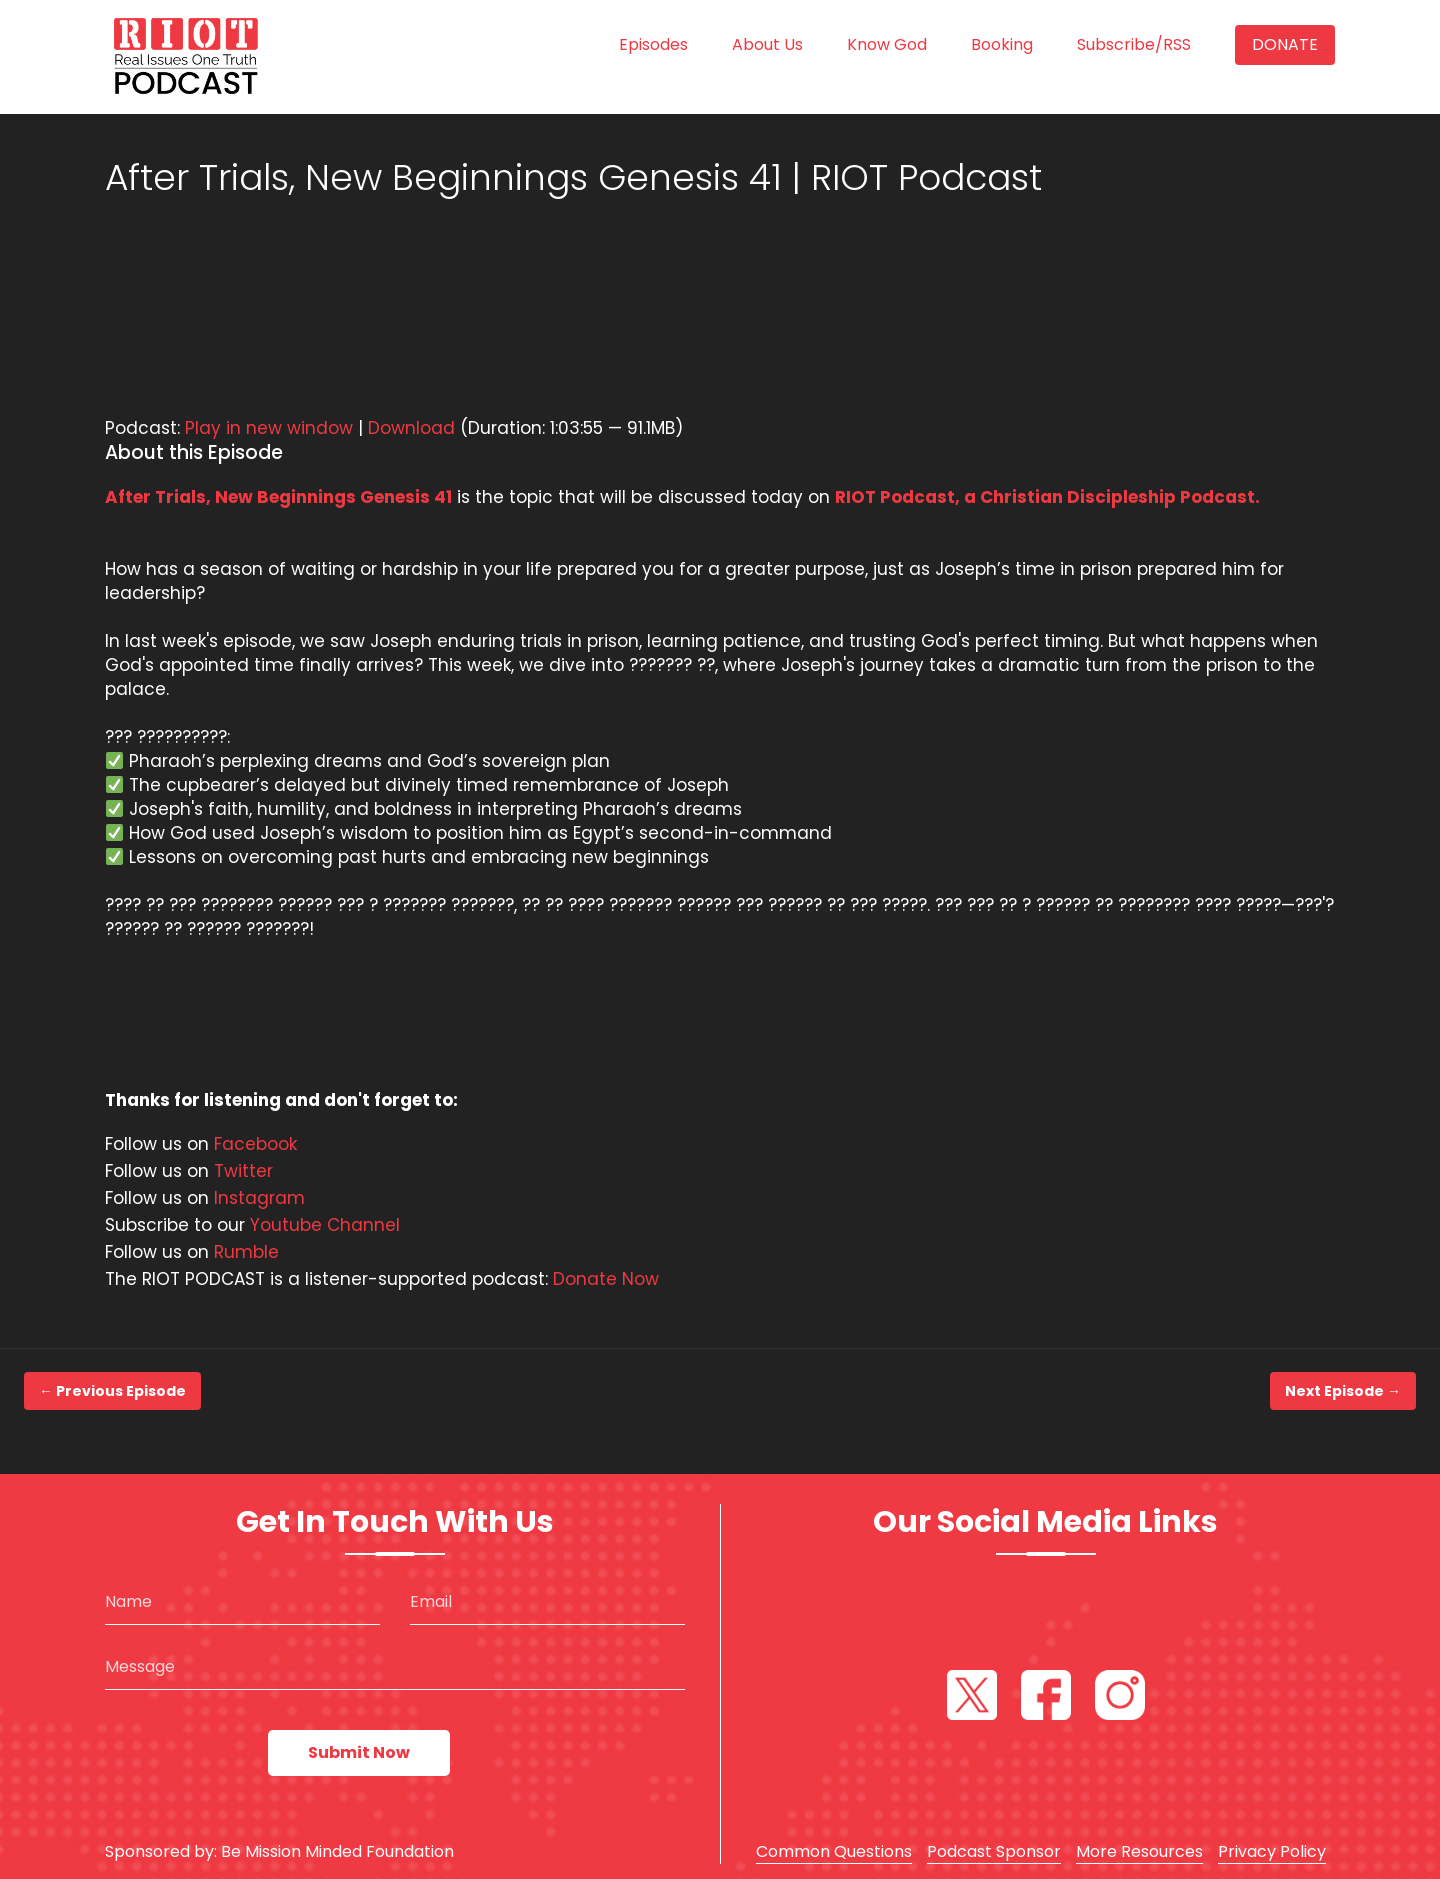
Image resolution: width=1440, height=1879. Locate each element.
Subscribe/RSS (1134, 44)
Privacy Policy (1272, 1851)
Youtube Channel (325, 1225)
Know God (887, 44)
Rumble (246, 1252)
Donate (1285, 44)
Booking (1002, 44)
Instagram (259, 1198)
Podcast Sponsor (994, 1851)
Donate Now (606, 1279)
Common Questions (834, 1851)
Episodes (653, 44)
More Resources (1139, 1851)
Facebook (255, 1144)
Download (411, 428)
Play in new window (269, 428)
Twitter (243, 1171)
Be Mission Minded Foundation (337, 1851)
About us (767, 44)
